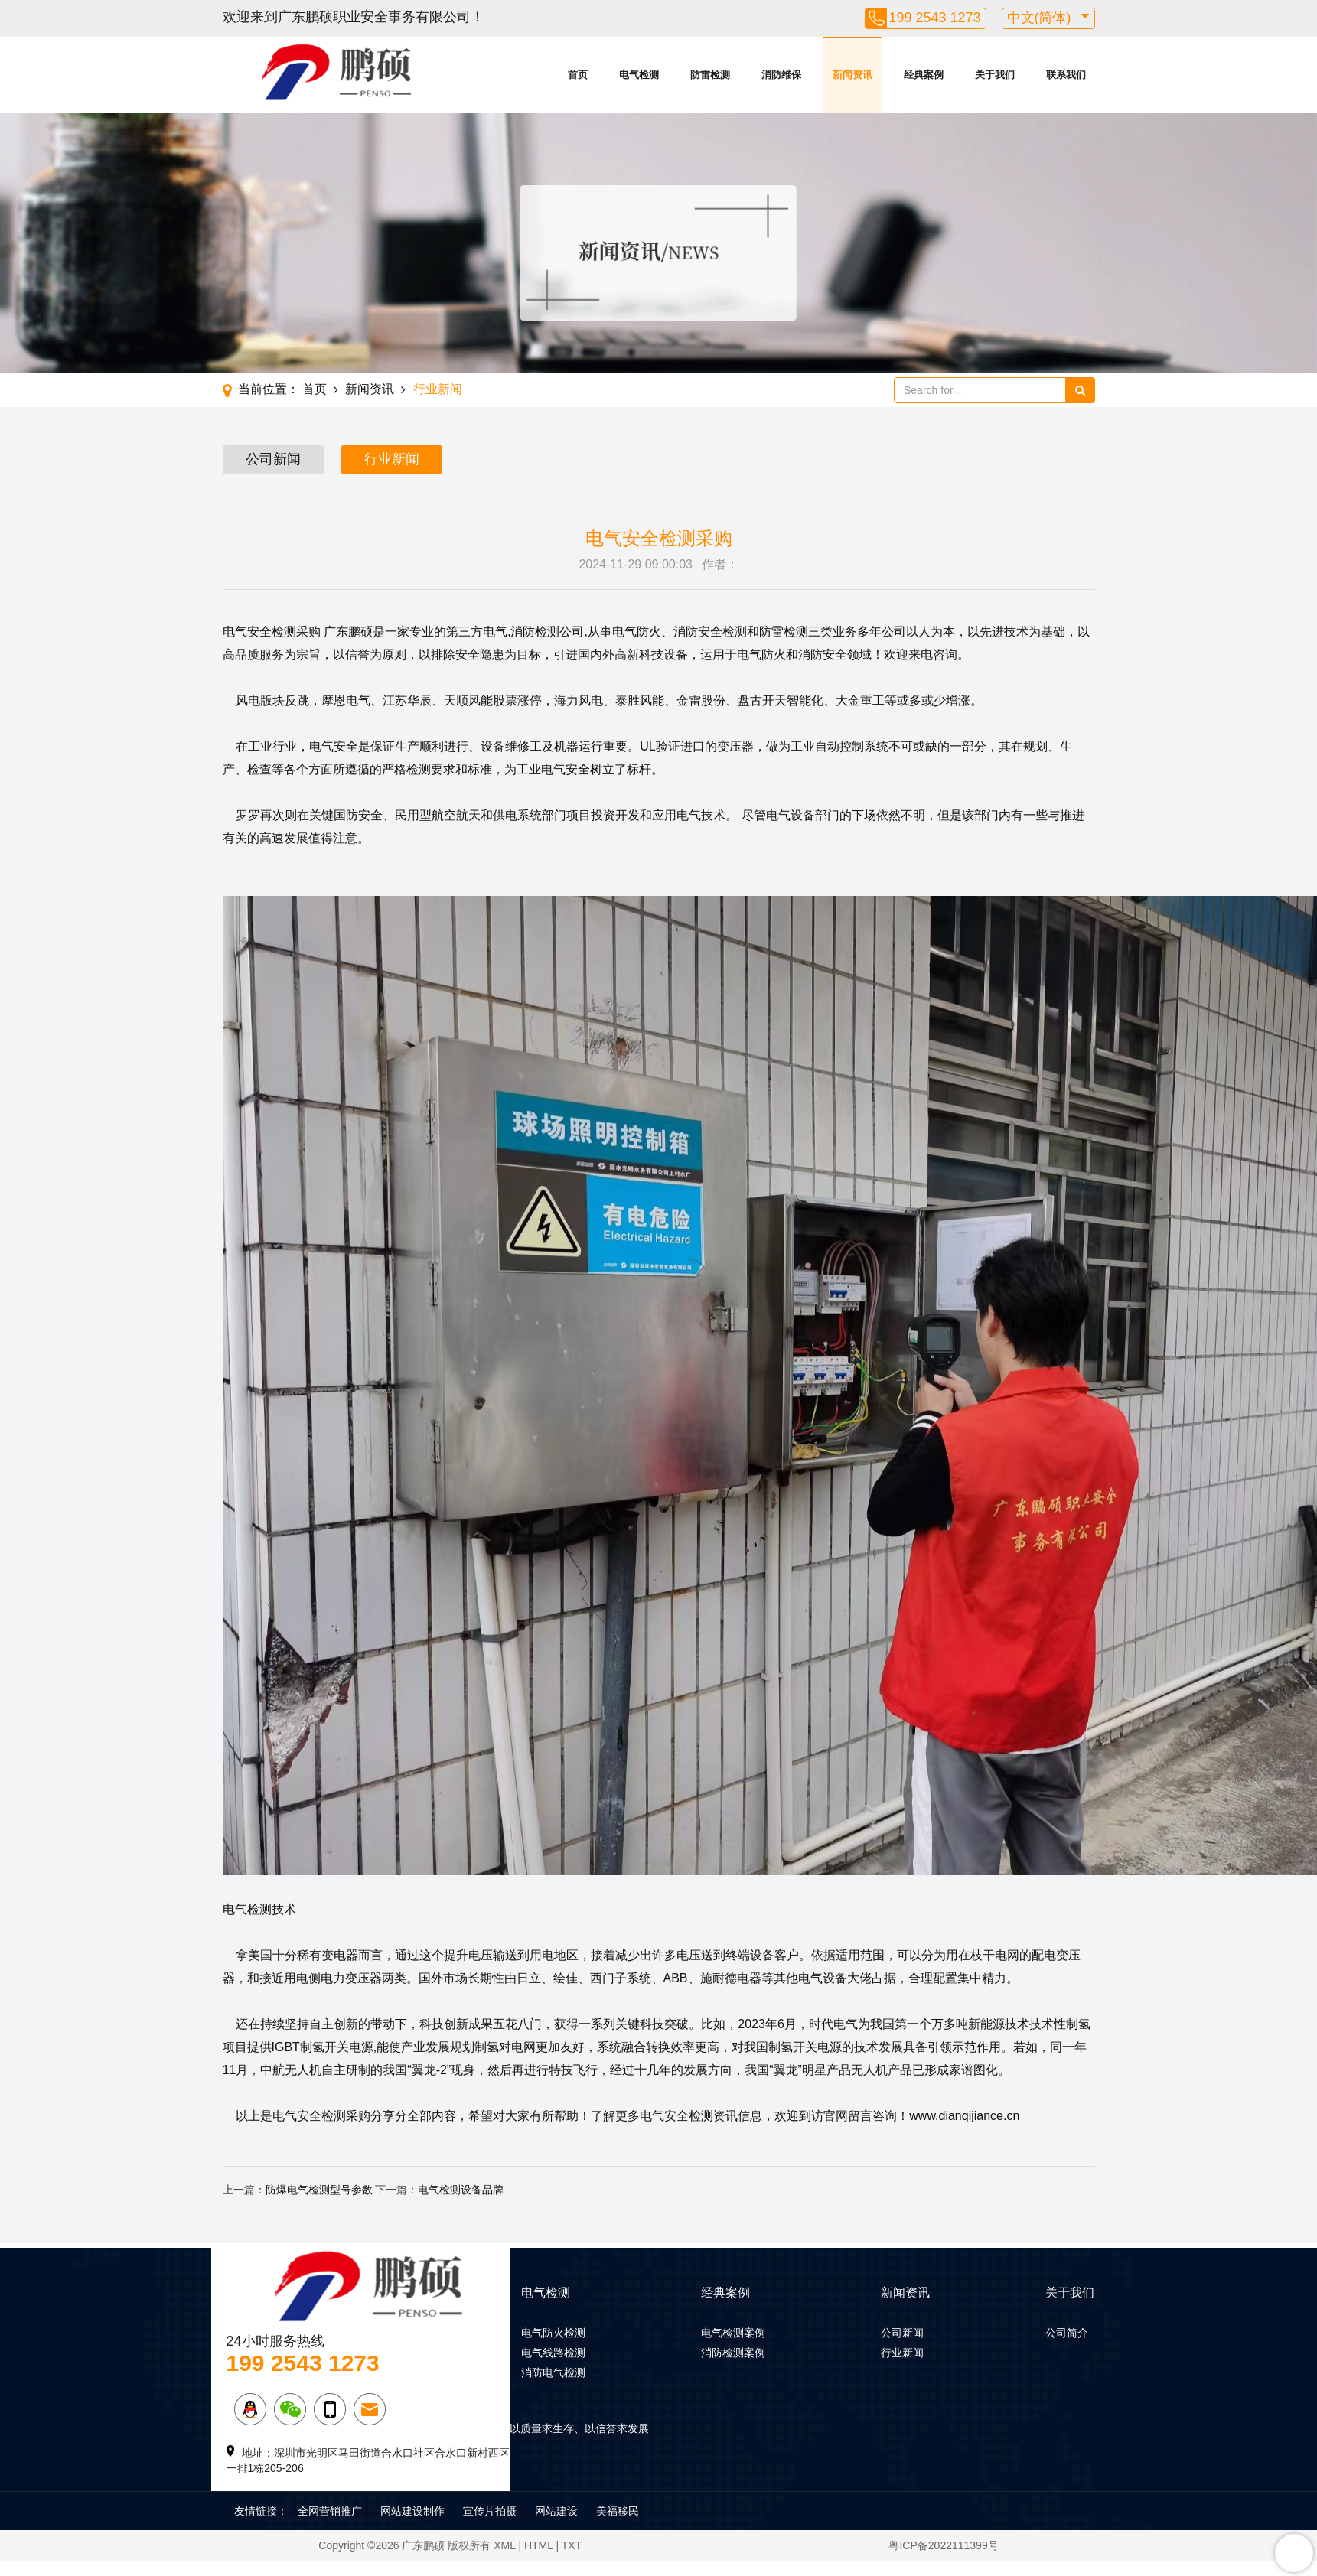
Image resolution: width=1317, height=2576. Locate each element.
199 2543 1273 (934, 17)
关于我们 (995, 74)
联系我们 (1066, 74)
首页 (578, 74)
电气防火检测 (553, 2333)
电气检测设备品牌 (461, 2190)
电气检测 (639, 74)
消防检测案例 (733, 2352)
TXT (572, 2545)
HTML (538, 2545)
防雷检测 (710, 74)
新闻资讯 (852, 74)
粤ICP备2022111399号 (943, 2545)
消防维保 (781, 74)
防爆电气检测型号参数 (319, 2190)
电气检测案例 (733, 2333)
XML (504, 2545)
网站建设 (556, 2511)
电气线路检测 (553, 2352)
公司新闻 (273, 459)
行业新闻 (437, 389)
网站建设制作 (412, 2511)
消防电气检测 (553, 2372)
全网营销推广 (330, 2511)
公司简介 (1066, 2333)
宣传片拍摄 (490, 2511)
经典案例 (924, 74)
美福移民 (617, 2511)
